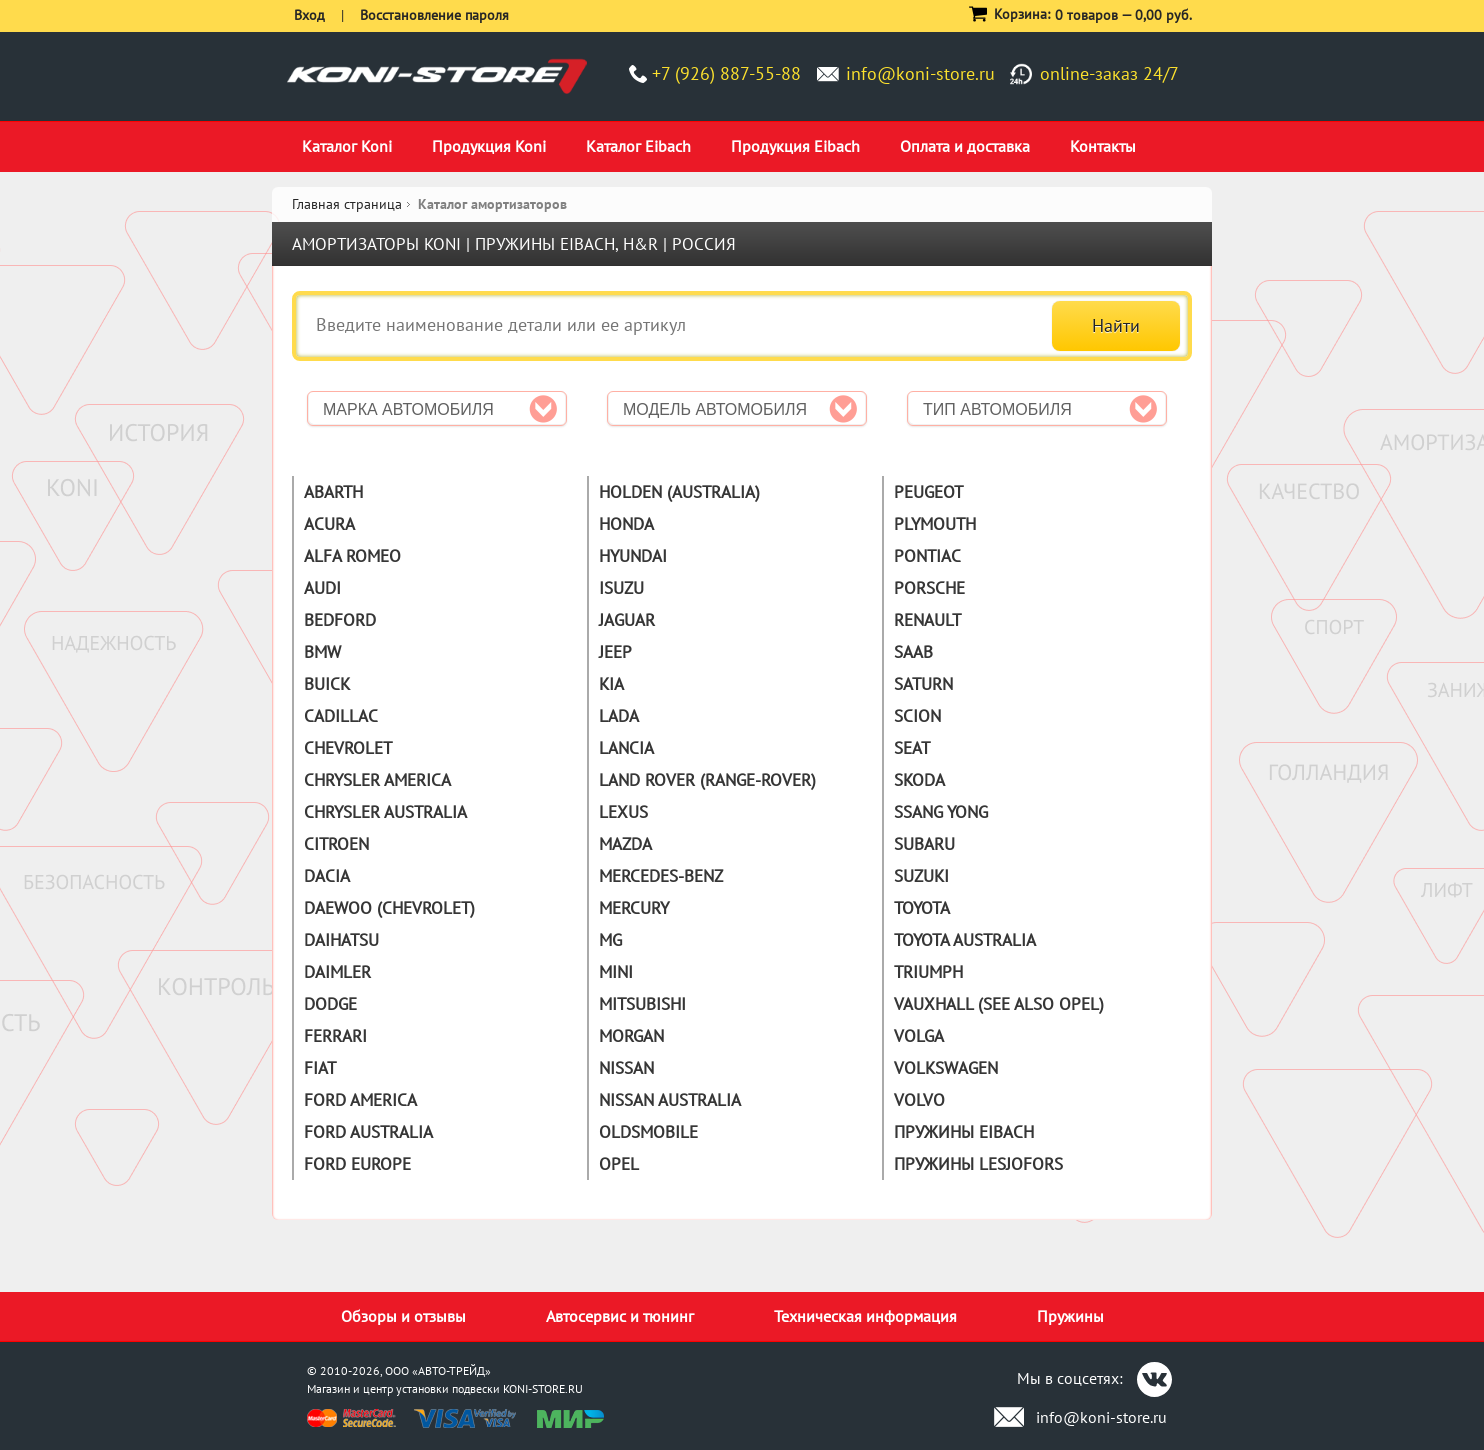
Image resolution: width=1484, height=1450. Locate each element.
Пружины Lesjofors (978, 1164)
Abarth (333, 492)
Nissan (626, 1068)
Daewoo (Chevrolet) (389, 908)
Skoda (919, 780)
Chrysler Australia (385, 812)
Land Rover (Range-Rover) (707, 780)
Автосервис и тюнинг (620, 1316)
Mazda (625, 844)
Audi (322, 588)
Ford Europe (357, 1164)
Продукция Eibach (795, 146)
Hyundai (633, 556)
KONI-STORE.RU (543, 1388)
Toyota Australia (965, 940)
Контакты (1103, 146)
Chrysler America (377, 780)
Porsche (929, 588)
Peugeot (928, 492)
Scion (917, 716)
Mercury (634, 908)
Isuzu (621, 588)
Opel (619, 1164)
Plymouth (935, 524)
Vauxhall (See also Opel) (999, 1004)
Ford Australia (368, 1132)
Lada (619, 716)
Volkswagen (946, 1068)
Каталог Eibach (638, 146)
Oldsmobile (648, 1132)
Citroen (336, 844)
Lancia (626, 748)
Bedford (340, 620)
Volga (919, 1036)
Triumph (928, 972)
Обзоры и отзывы (403, 1316)
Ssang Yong (941, 812)
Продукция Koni (489, 146)
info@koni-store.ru (920, 73)
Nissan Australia (670, 1100)
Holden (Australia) (679, 492)
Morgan (631, 1036)
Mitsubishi (642, 1004)
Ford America (360, 1100)
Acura (329, 524)
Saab (913, 652)
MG (610, 940)
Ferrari (335, 1036)
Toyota (922, 908)
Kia (611, 684)
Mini (616, 972)
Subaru (924, 844)
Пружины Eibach (964, 1132)
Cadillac (341, 716)
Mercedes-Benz (661, 876)
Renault (927, 620)
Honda (626, 524)
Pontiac (927, 556)
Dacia (327, 876)
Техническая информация (865, 1316)
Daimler (337, 972)
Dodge (330, 1004)
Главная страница (347, 204)
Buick (327, 684)
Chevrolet (348, 748)
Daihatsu (341, 940)
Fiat (320, 1068)
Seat (912, 748)
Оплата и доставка (965, 146)
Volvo (919, 1100)
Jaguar (627, 620)
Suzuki (921, 876)
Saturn (923, 684)
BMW (322, 652)
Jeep (615, 652)
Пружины (1070, 1316)
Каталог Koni (347, 146)
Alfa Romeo (352, 556)
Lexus (623, 812)
